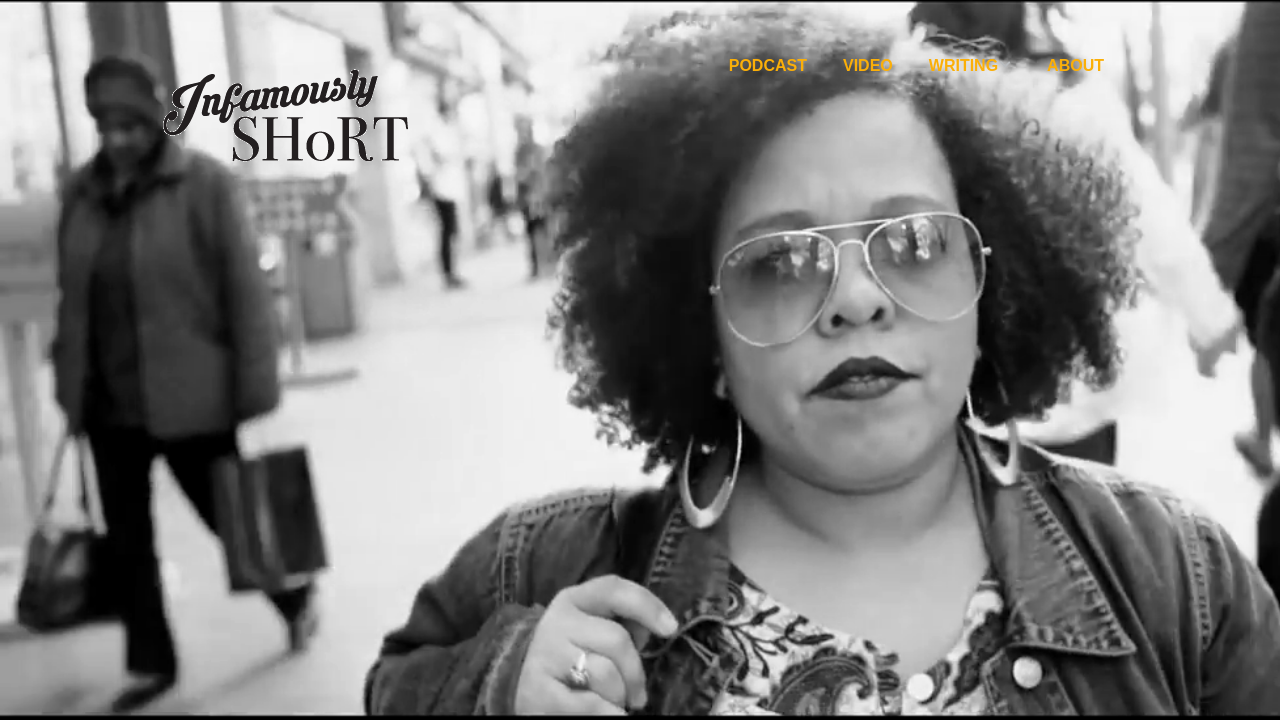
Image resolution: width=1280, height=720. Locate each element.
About (1075, 65)
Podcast (768, 65)
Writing (963, 65)
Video (868, 65)
